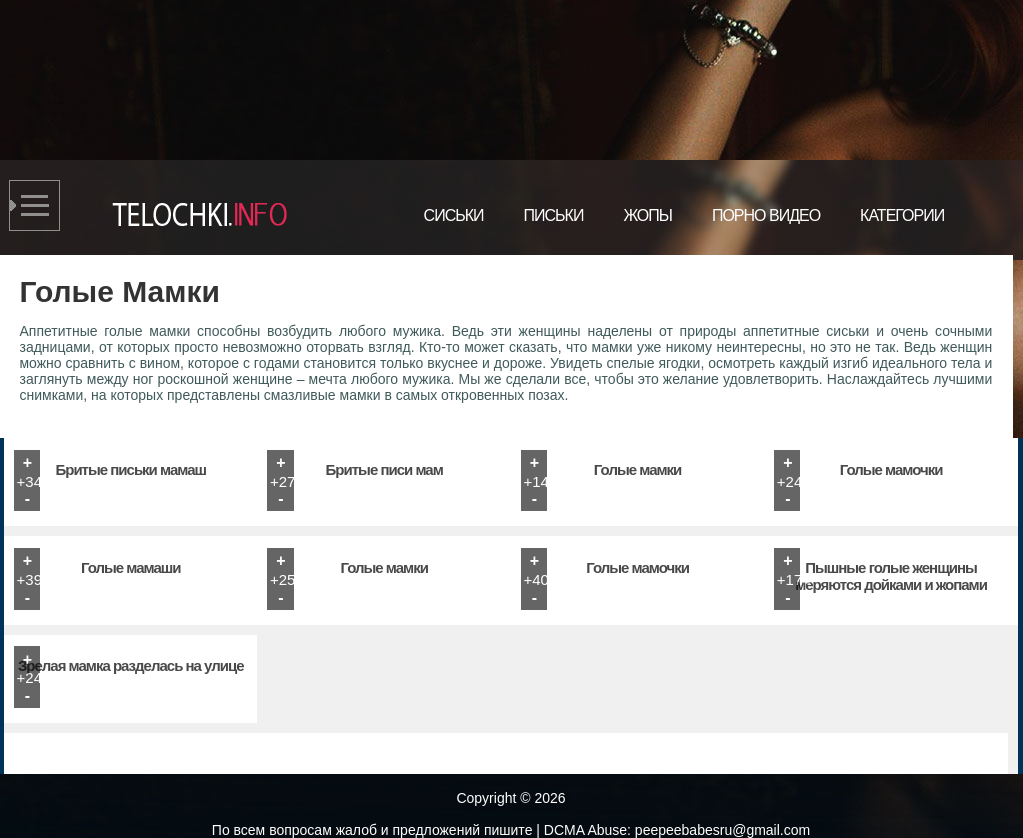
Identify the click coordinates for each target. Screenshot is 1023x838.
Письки (554, 215)
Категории (902, 215)
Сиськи (454, 215)
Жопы (647, 215)
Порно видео (766, 215)
